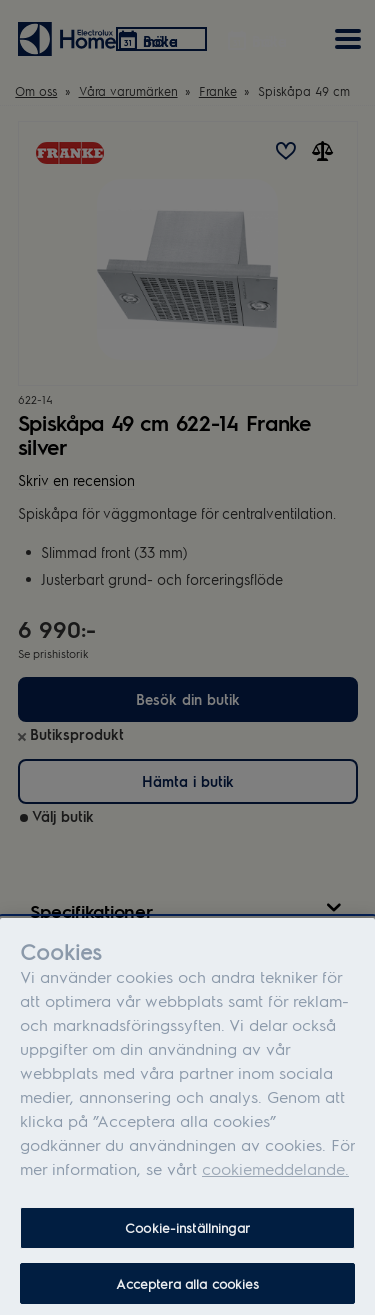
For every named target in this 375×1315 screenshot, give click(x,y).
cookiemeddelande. (275, 1175)
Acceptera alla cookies (188, 1290)
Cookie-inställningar (187, 1234)
